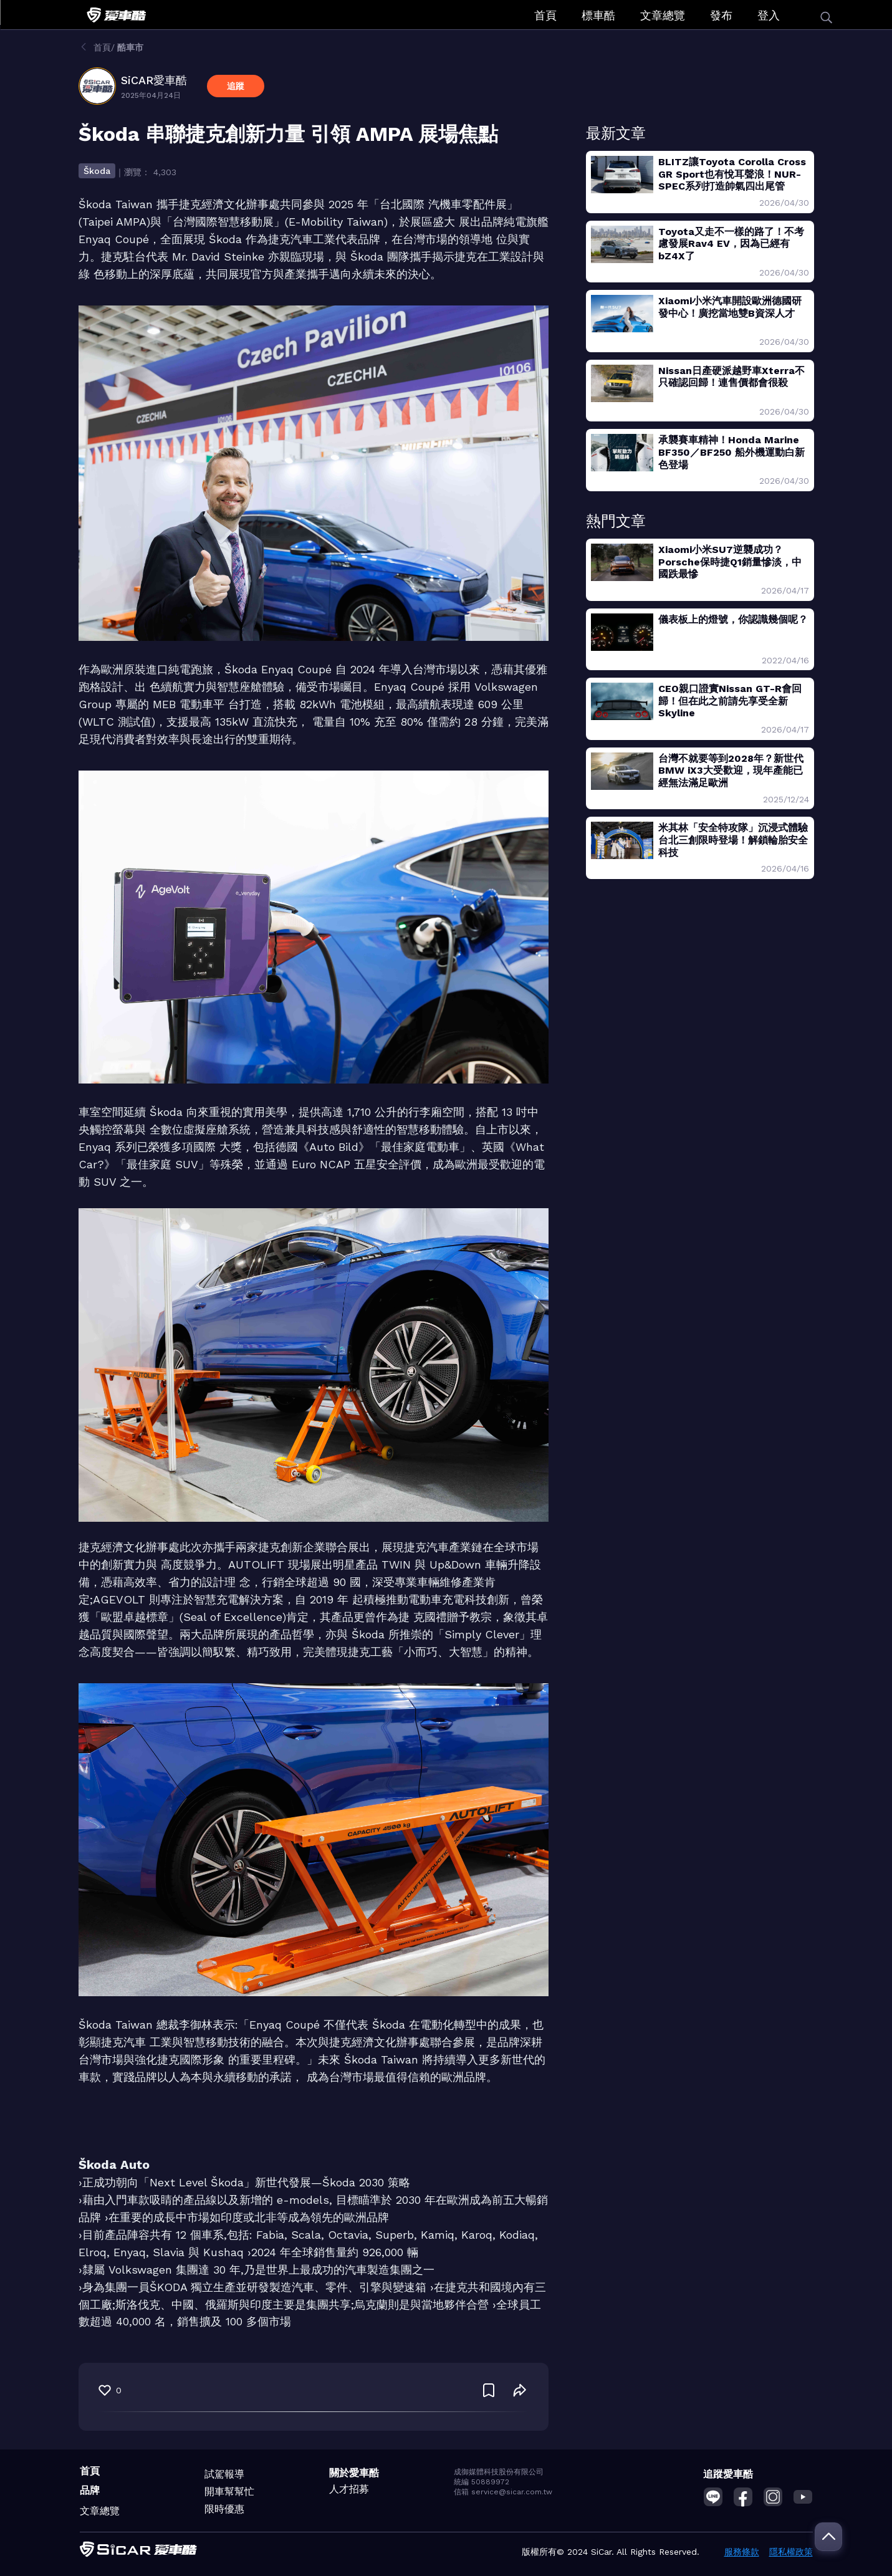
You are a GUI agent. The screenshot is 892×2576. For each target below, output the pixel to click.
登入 (768, 15)
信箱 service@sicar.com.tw (503, 2491)
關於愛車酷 (354, 2473)
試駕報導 (224, 2474)
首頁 (545, 15)
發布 (721, 15)
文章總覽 (662, 15)
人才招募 (349, 2489)
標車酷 (598, 15)
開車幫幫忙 (229, 2491)
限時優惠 (224, 2509)
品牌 (90, 2490)
